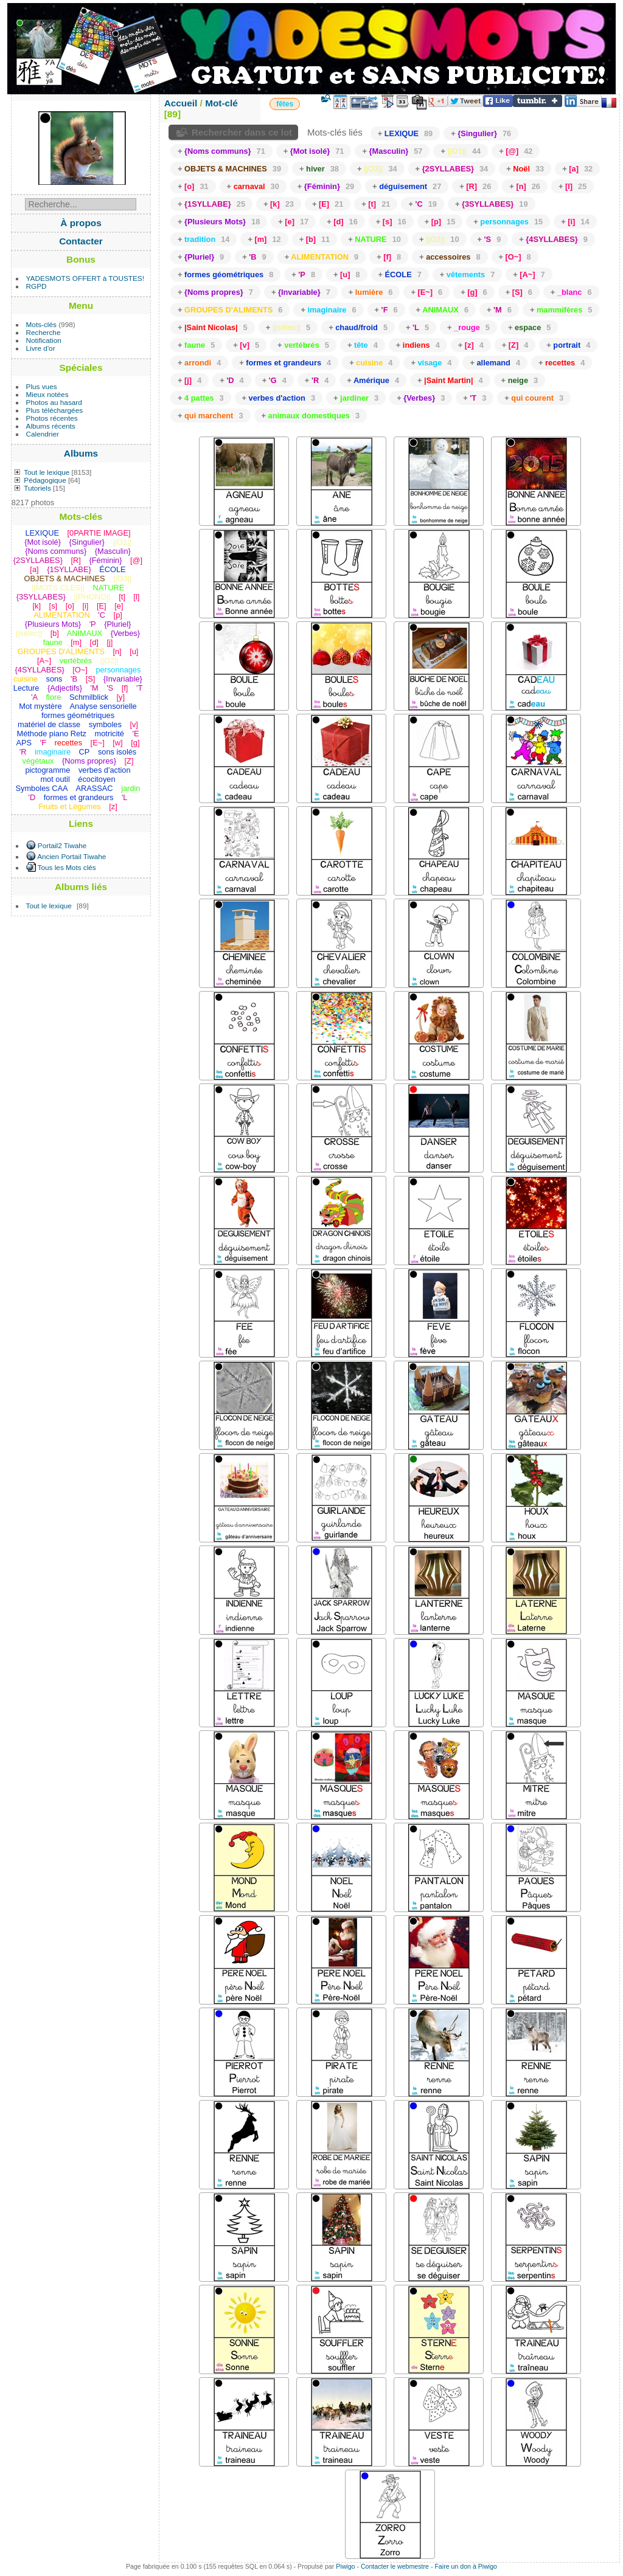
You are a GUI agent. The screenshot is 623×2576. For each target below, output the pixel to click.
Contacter (81, 241)
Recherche (43, 332)
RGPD (36, 286)
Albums (81, 453)
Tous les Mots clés (67, 867)
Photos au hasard (54, 402)
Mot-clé (221, 103)
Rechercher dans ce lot (242, 132)
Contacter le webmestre (395, 2566)
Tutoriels (37, 488)
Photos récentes (52, 418)
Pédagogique (45, 480)
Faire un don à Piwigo (465, 2566)
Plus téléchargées (54, 410)
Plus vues (41, 386)
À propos (80, 223)
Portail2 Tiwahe (62, 845)
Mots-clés (41, 324)
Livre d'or (40, 348)
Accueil (181, 103)
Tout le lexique (46, 472)
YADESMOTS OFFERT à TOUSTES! (85, 278)
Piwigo (345, 2566)
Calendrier (42, 434)
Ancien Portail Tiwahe (71, 856)
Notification (43, 340)
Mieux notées (47, 394)
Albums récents (50, 426)
